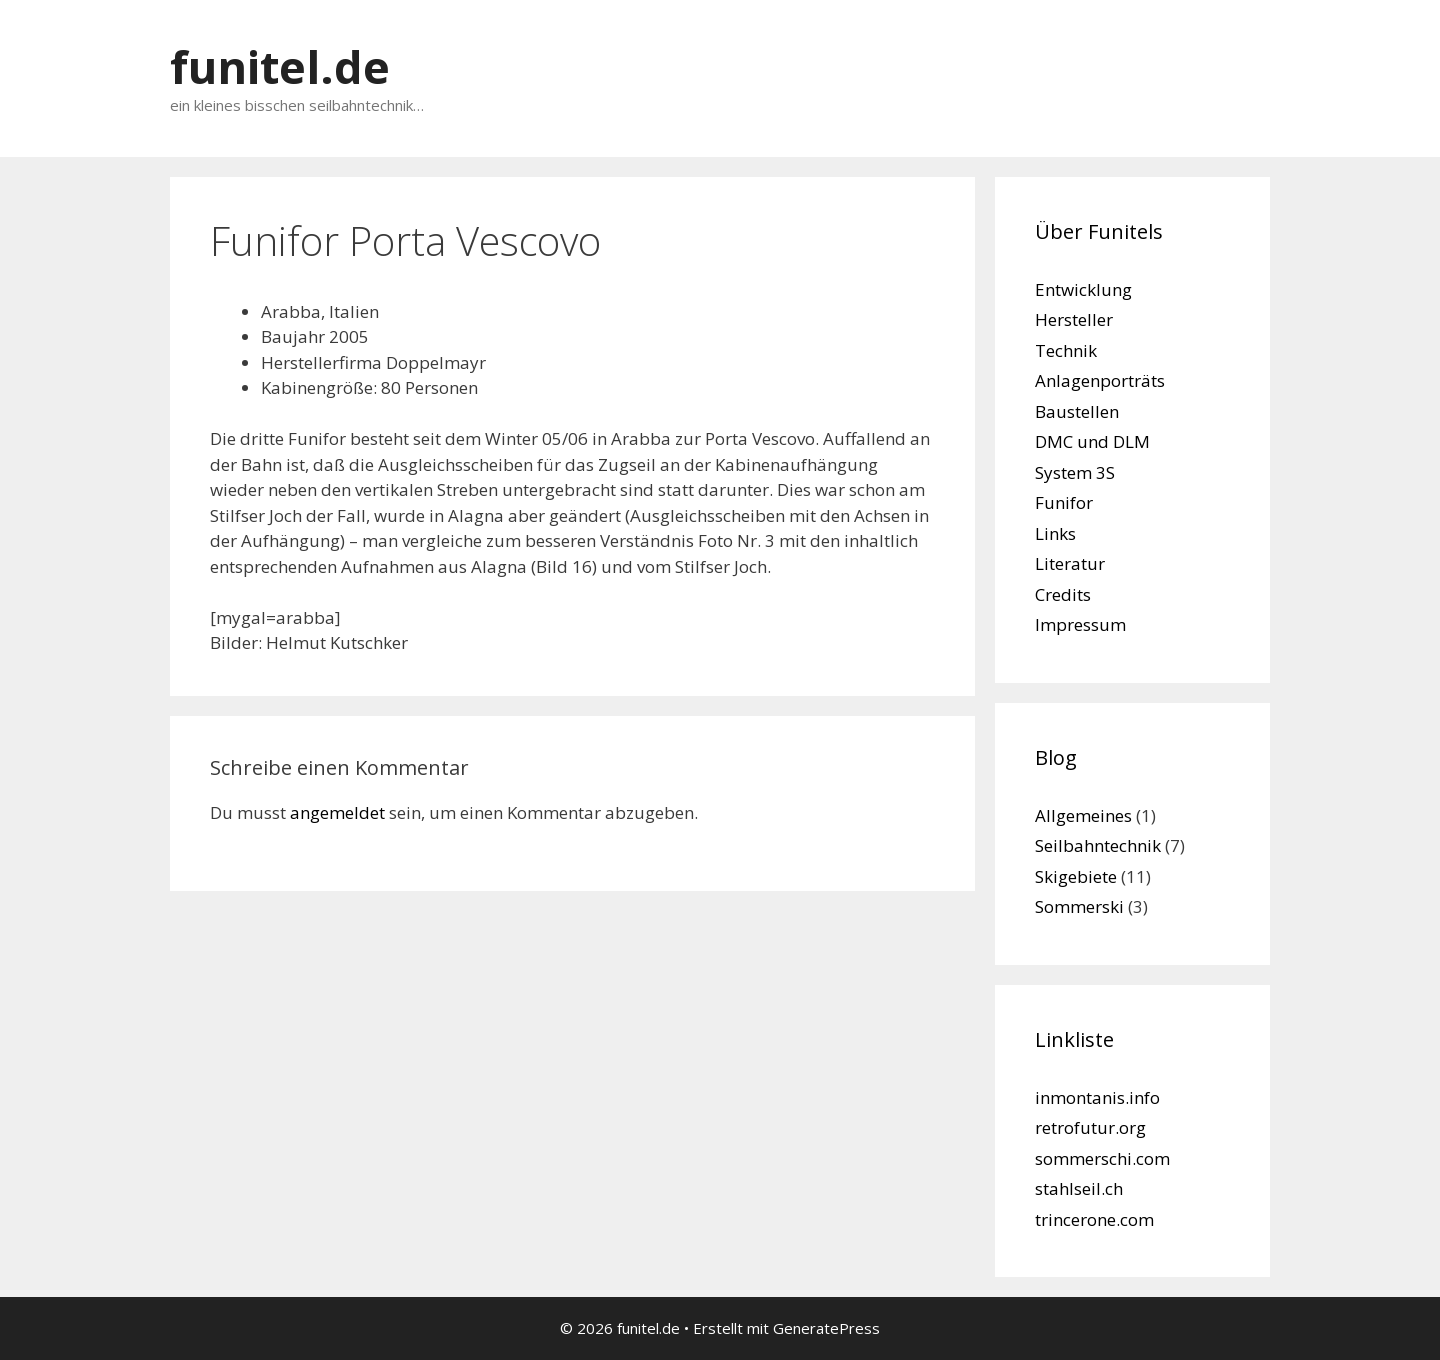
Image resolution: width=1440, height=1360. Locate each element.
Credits (1063, 594)
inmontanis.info (1097, 1097)
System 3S (1075, 472)
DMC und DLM (1092, 441)
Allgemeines (1083, 815)
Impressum (1080, 624)
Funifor (1064, 502)
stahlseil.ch (1079, 1188)
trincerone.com (1094, 1219)
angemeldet (337, 812)
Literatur (1070, 563)
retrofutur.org (1090, 1127)
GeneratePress (826, 1328)
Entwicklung (1083, 289)
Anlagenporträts (1100, 380)
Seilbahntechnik (1098, 845)
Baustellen (1077, 411)
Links (1055, 533)
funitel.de (280, 66)
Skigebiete (1076, 876)
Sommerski (1079, 906)
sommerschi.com (1102, 1158)
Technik (1066, 350)
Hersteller (1074, 319)
